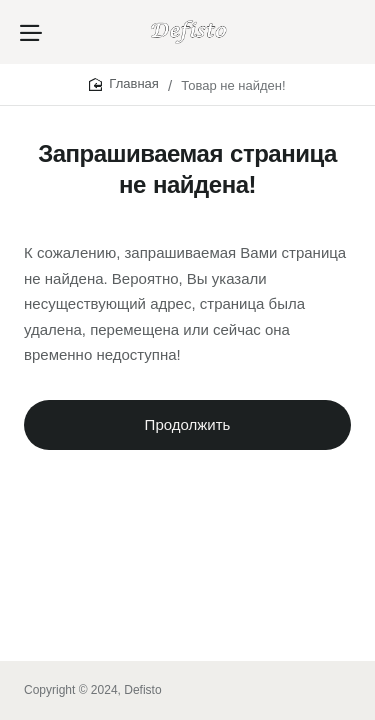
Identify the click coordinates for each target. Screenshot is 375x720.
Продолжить (188, 424)
